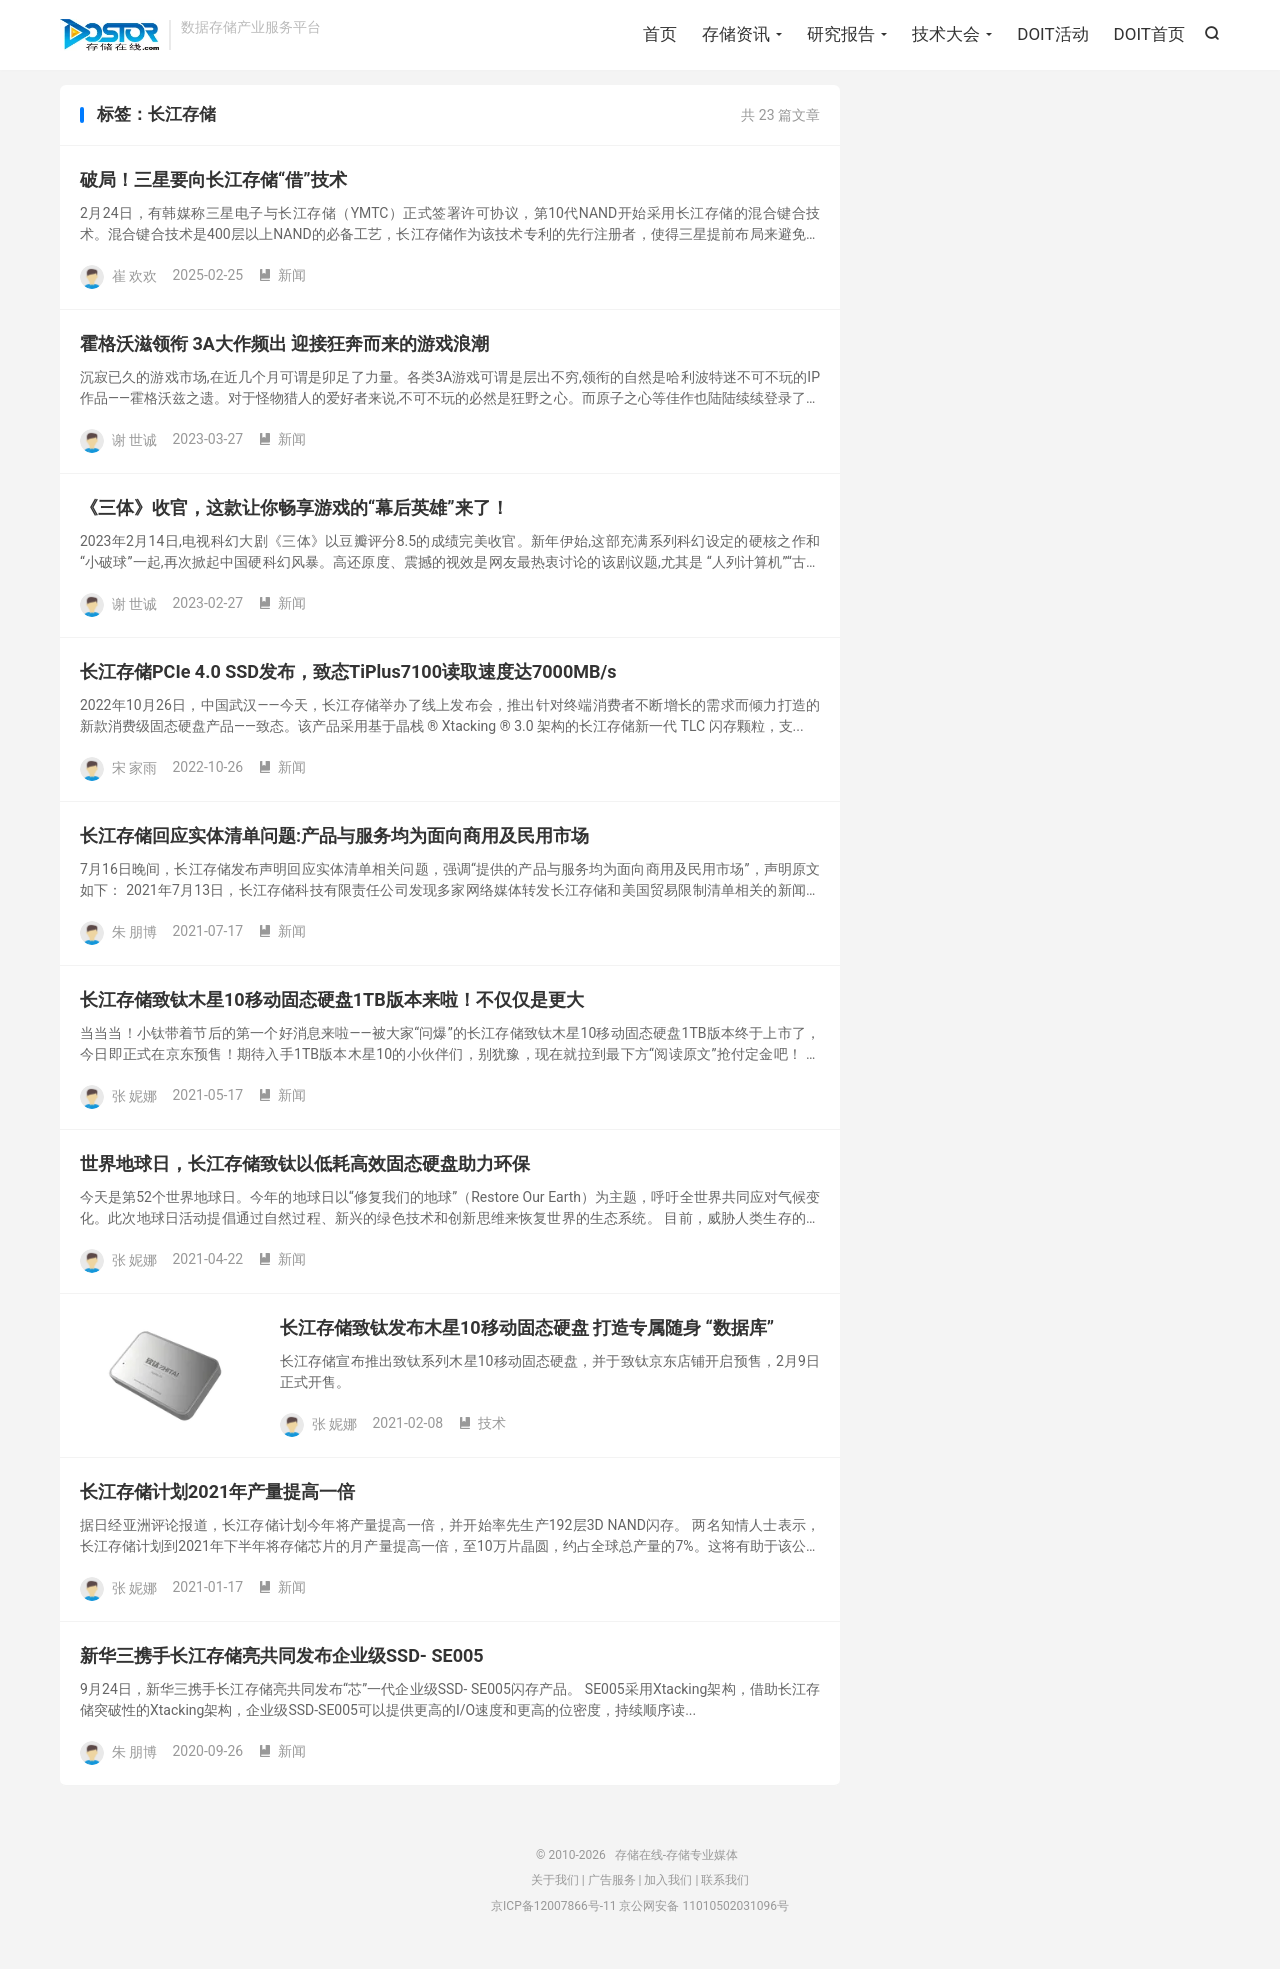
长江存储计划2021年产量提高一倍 (217, 1498)
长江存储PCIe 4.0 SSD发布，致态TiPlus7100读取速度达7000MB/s (348, 678)
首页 (660, 35)
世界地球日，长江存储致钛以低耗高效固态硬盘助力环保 (305, 1170)
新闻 (282, 282)
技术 (482, 1430)
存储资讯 (736, 35)
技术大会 (946, 35)
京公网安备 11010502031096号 (703, 1913)
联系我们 (725, 1887)
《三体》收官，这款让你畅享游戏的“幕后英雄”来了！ (294, 514)
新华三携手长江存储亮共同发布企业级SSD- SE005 (282, 1662)
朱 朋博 (134, 938)
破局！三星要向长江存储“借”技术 (213, 186)
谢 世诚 (134, 446)
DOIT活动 (1052, 35)
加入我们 (668, 1887)
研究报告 (841, 35)
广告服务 (612, 1887)
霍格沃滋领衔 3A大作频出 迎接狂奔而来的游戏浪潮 (284, 350)
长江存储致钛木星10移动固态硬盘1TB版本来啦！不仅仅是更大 (332, 1006)
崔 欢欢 (134, 282)
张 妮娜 (134, 1102)
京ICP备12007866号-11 (553, 1913)
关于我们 (555, 1887)
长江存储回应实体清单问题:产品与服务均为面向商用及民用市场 (334, 842)
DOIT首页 (1149, 35)
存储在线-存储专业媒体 (109, 36)
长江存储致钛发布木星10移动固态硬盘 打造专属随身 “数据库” (527, 1334)
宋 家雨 (134, 774)
